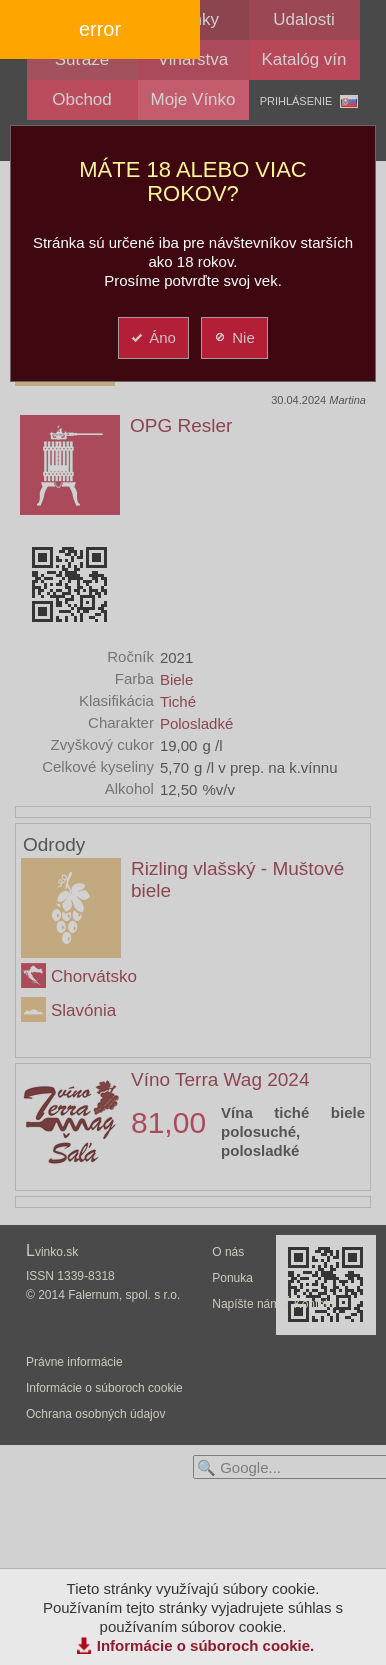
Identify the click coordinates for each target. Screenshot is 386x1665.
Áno (152, 337)
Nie (233, 337)
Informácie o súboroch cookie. (206, 1645)
